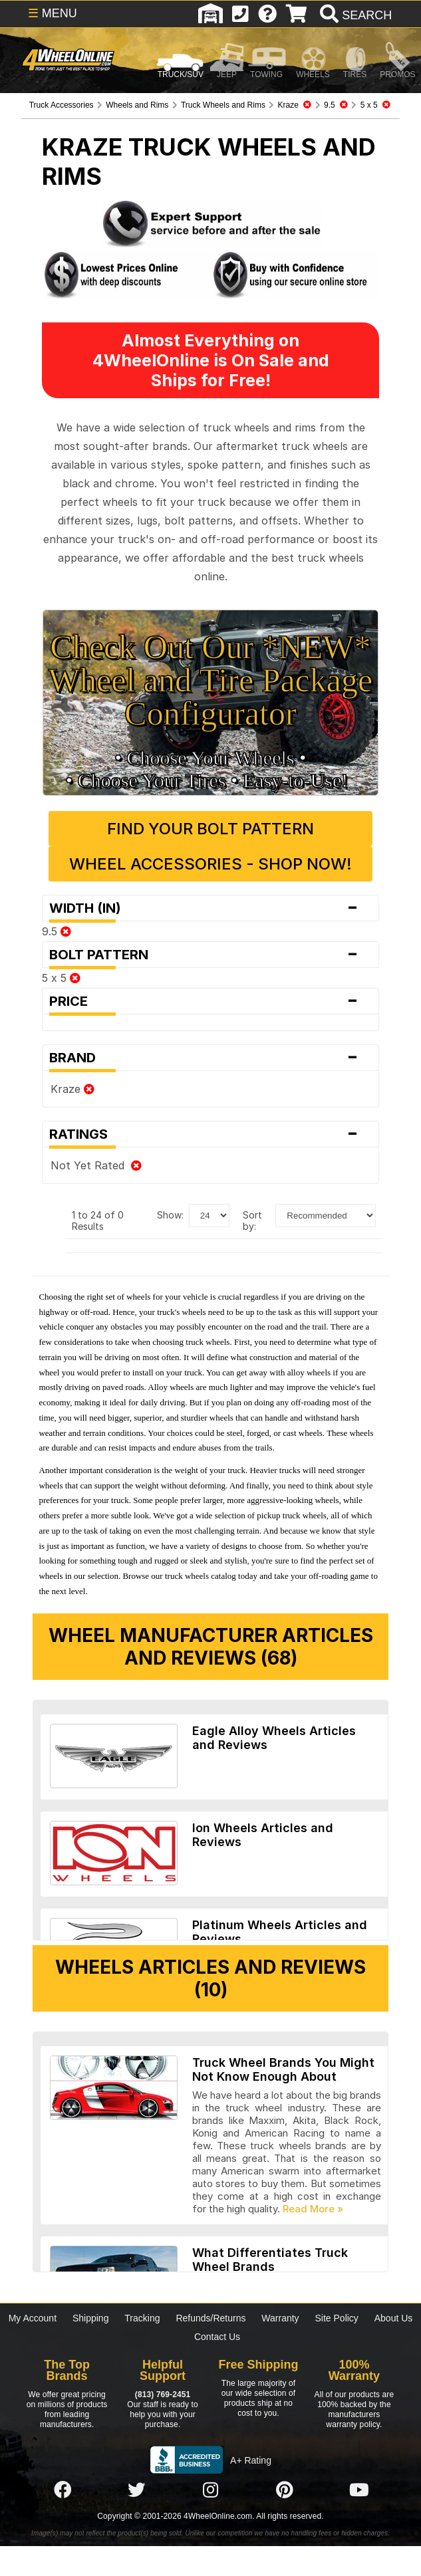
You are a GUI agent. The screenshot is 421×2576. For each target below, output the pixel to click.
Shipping (90, 2318)
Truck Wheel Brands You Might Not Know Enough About (283, 2069)
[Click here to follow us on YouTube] (359, 2490)
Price (210, 1001)
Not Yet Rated (96, 1165)
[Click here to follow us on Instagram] (211, 2490)
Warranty (280, 2318)
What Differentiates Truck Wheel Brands (270, 2260)
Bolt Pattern (210, 954)
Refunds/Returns (210, 2318)
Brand (210, 1057)
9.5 (56, 931)
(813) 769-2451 (162, 2394)
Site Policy (336, 2318)
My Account (33, 2318)
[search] (354, 15)
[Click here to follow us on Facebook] (62, 2490)
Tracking (142, 2318)
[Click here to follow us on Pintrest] (284, 2490)
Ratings (210, 1134)
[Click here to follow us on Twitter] (136, 2490)
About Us (393, 2318)
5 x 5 (61, 978)
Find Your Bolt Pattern (210, 828)
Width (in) (210, 908)
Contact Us (217, 2336)
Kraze (72, 1089)
